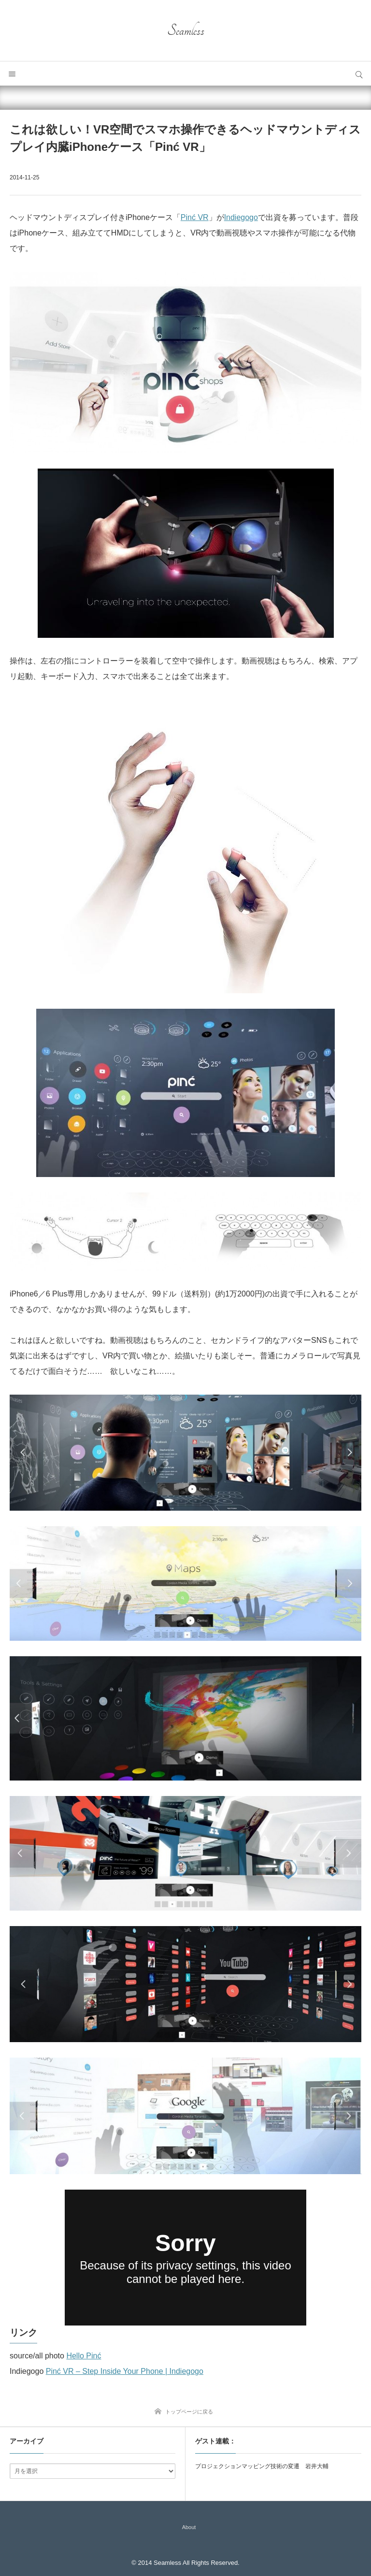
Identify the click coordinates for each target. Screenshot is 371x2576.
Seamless (185, 30)
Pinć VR (195, 217)
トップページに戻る (189, 2411)
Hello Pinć (83, 2356)
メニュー (12, 73)
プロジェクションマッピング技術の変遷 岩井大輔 (261, 2466)
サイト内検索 (359, 73)
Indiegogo (241, 217)
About (189, 2527)
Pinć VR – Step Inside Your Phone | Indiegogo (124, 2371)
